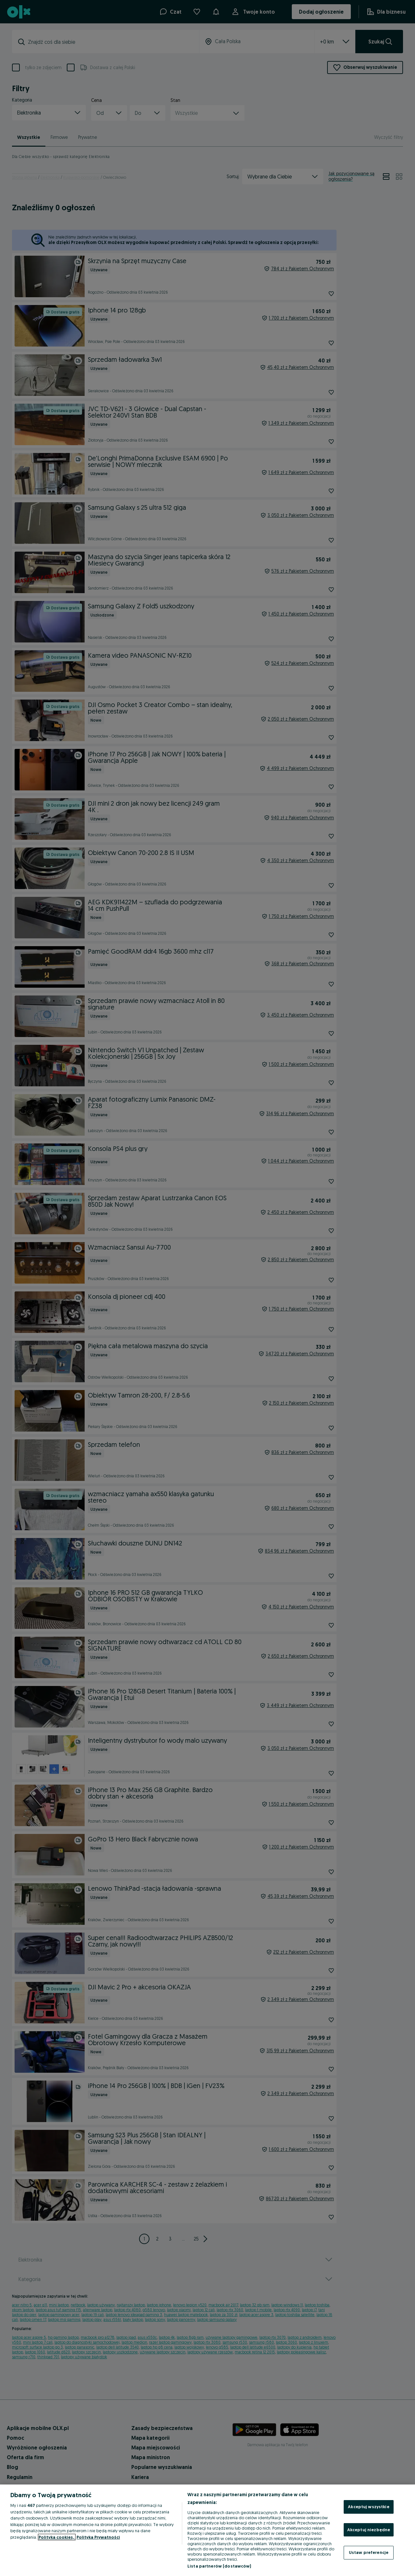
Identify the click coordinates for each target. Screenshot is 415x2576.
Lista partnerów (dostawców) (219, 2566)
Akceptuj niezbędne (368, 2529)
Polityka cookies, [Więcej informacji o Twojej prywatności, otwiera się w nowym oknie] (57, 2537)
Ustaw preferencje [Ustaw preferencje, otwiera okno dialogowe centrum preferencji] (368, 2552)
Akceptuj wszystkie (368, 2506)
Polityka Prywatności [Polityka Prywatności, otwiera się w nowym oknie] (98, 2537)
